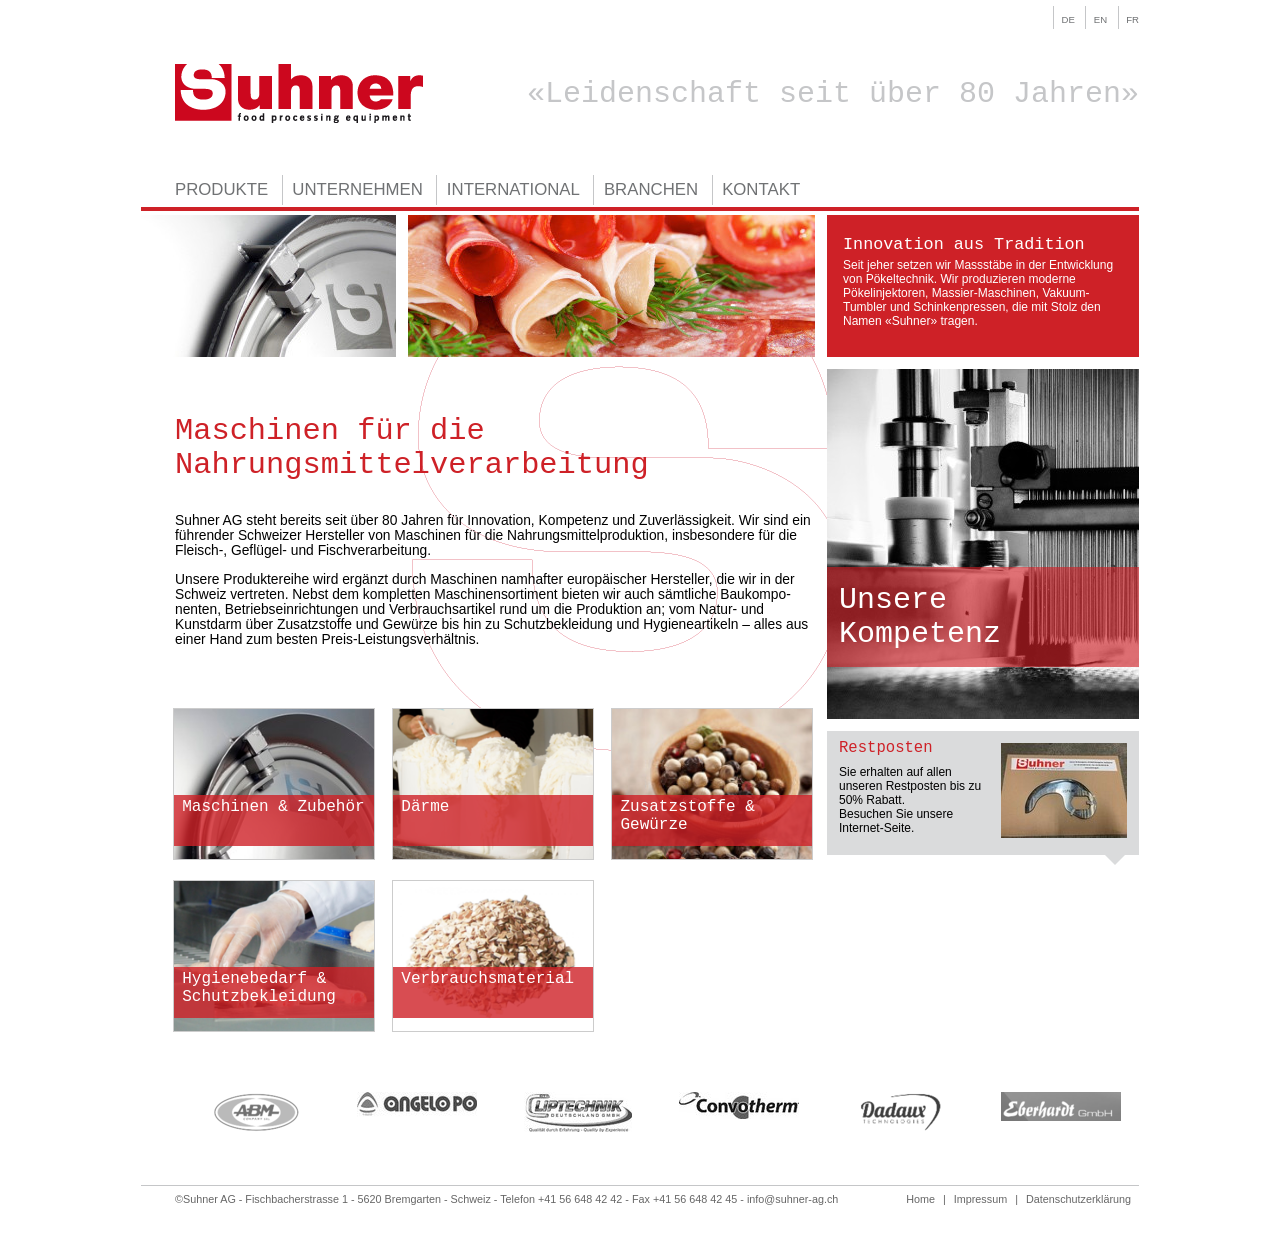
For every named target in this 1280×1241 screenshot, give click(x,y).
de (1068, 19)
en (1100, 19)
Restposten (886, 748)
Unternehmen (357, 190)
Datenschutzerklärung (1078, 1199)
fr (1132, 19)
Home (920, 1199)
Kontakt (761, 190)
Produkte (221, 190)
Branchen (651, 190)
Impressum (980, 1199)
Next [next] (1154, 1112)
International (513, 190)
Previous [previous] (160, 1112)
